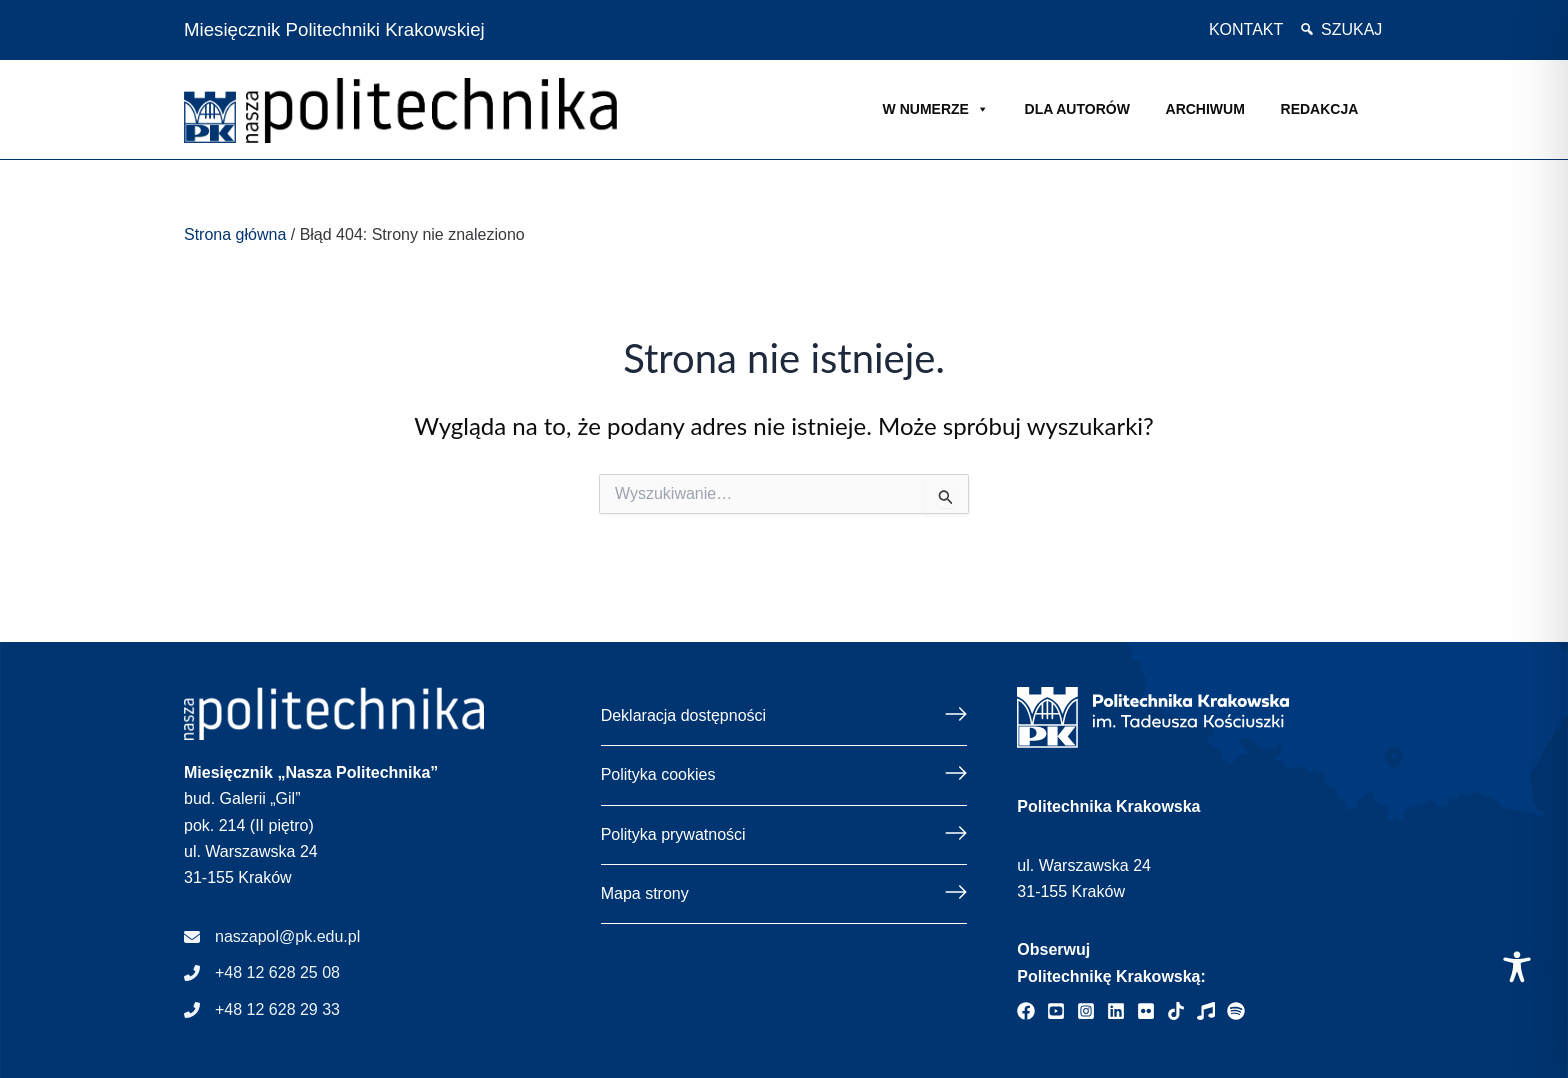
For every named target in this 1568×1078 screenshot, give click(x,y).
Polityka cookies (658, 774)
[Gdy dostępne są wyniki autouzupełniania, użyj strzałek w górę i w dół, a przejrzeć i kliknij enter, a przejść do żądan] (784, 494)
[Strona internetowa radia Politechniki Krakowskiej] (1206, 1011)
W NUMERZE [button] (936, 109)
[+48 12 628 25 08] (262, 973)
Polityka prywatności (673, 834)
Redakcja (1320, 109)
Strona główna (235, 234)
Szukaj (1351, 29)
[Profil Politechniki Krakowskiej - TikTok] (1176, 1011)
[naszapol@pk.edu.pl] (272, 937)
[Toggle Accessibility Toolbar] (1517, 967)
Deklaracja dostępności (683, 715)
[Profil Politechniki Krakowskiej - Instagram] (1086, 1011)
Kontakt (1246, 29)
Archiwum (1205, 109)
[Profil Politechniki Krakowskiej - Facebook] (1026, 1011)
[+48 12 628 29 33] (262, 1010)
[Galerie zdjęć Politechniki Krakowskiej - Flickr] (1146, 1011)
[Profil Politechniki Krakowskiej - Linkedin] (1116, 1011)
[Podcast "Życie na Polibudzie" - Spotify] (1236, 1011)
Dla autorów (1077, 109)
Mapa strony (645, 893)
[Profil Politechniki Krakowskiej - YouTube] (1056, 1011)
